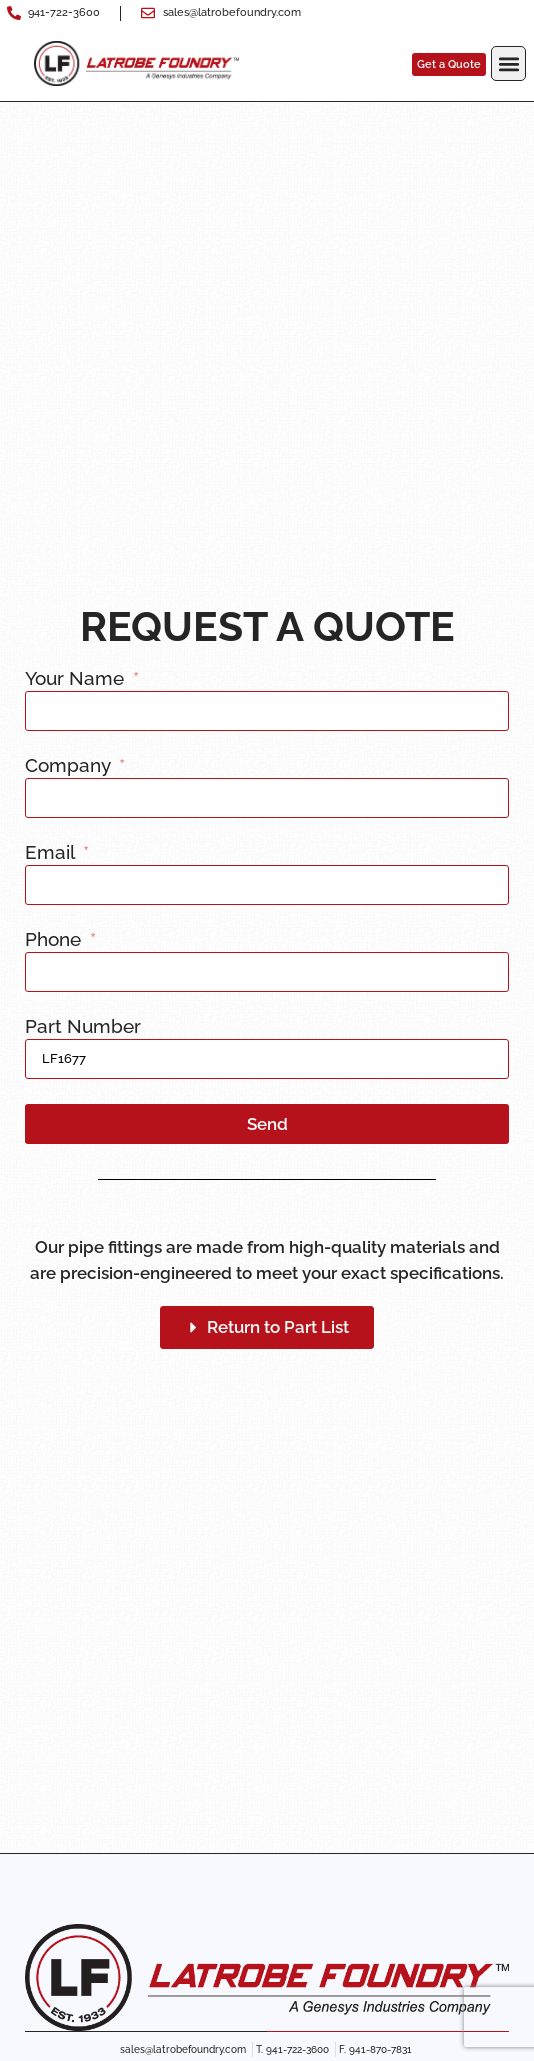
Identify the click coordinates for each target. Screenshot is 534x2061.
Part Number (83, 1027)
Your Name (77, 679)
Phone (55, 940)
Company (70, 766)
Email (52, 853)
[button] (508, 63)
